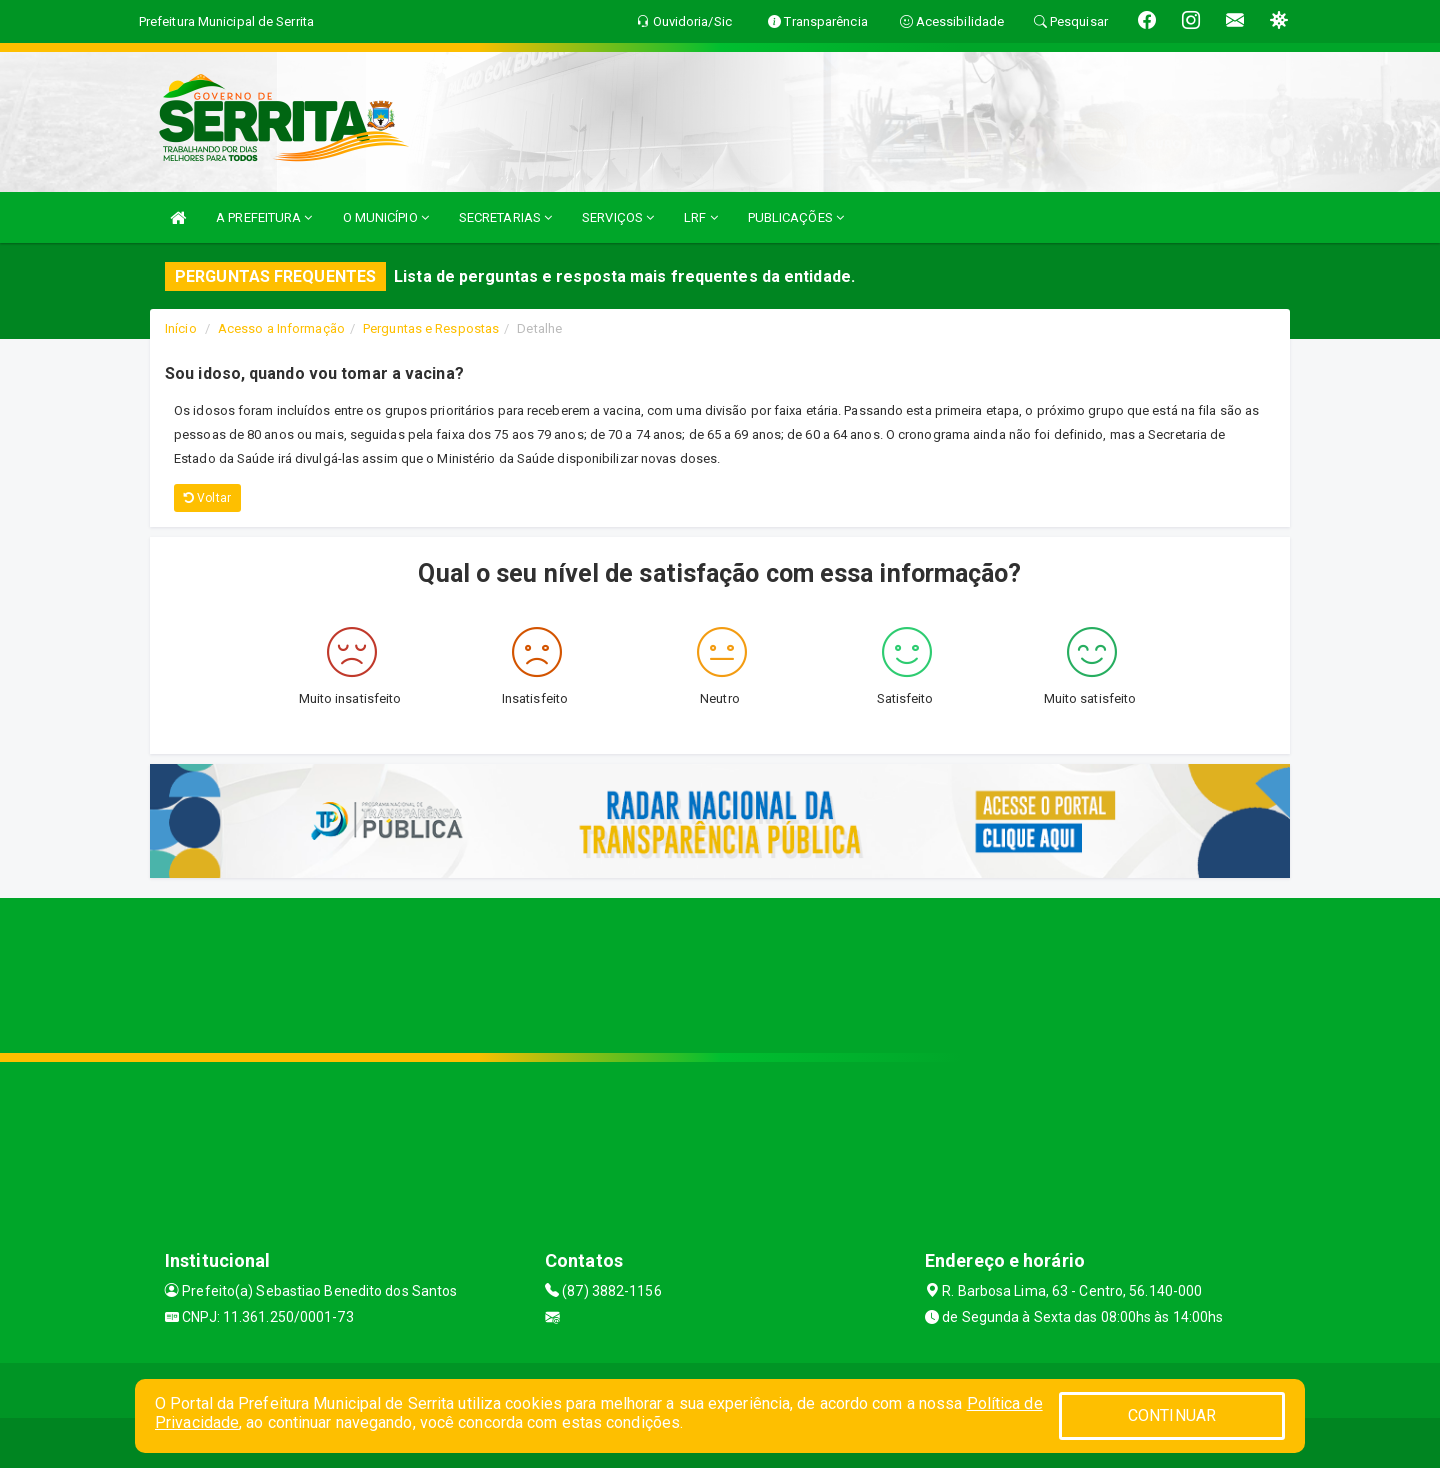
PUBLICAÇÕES (796, 217)
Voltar (207, 498)
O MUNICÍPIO (386, 217)
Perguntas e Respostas (431, 328)
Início (181, 328)
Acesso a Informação (281, 328)
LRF (701, 217)
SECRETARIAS (505, 217)
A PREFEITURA (264, 217)
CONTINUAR (1172, 1415)
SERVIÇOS (618, 217)
